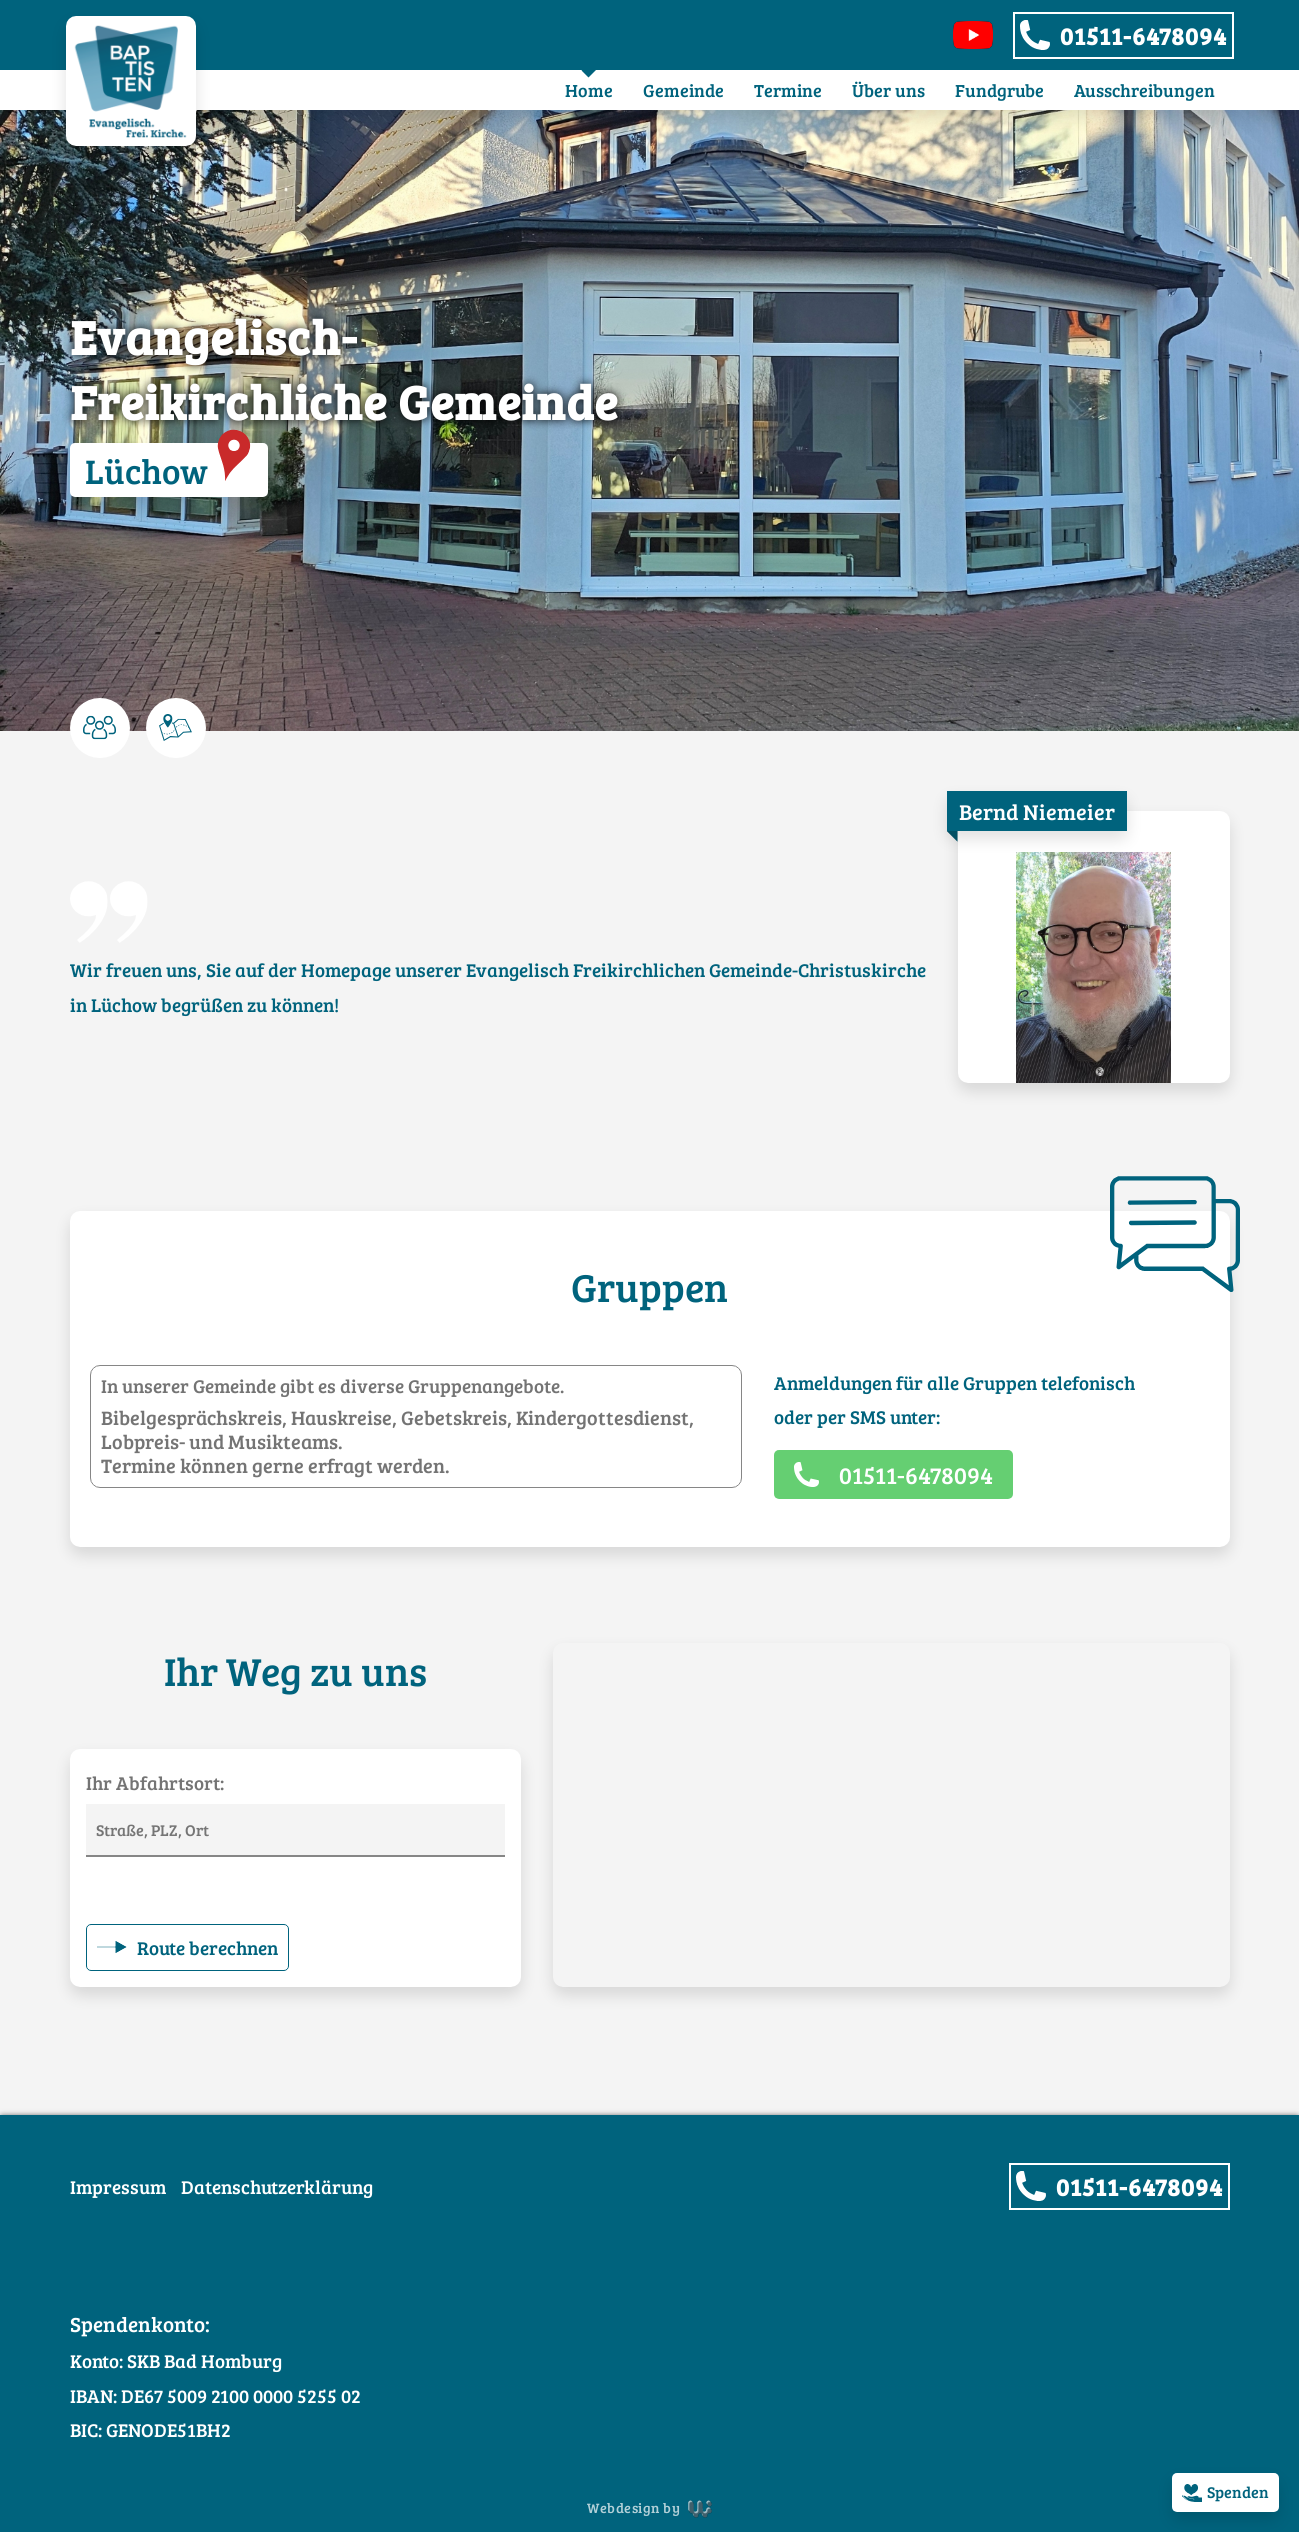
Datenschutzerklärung (277, 2186)
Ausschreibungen (1144, 90)
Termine (788, 90)
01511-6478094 (1143, 35)
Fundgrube (999, 90)
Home (589, 90)
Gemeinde (683, 90)
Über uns (888, 90)
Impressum (118, 2186)
